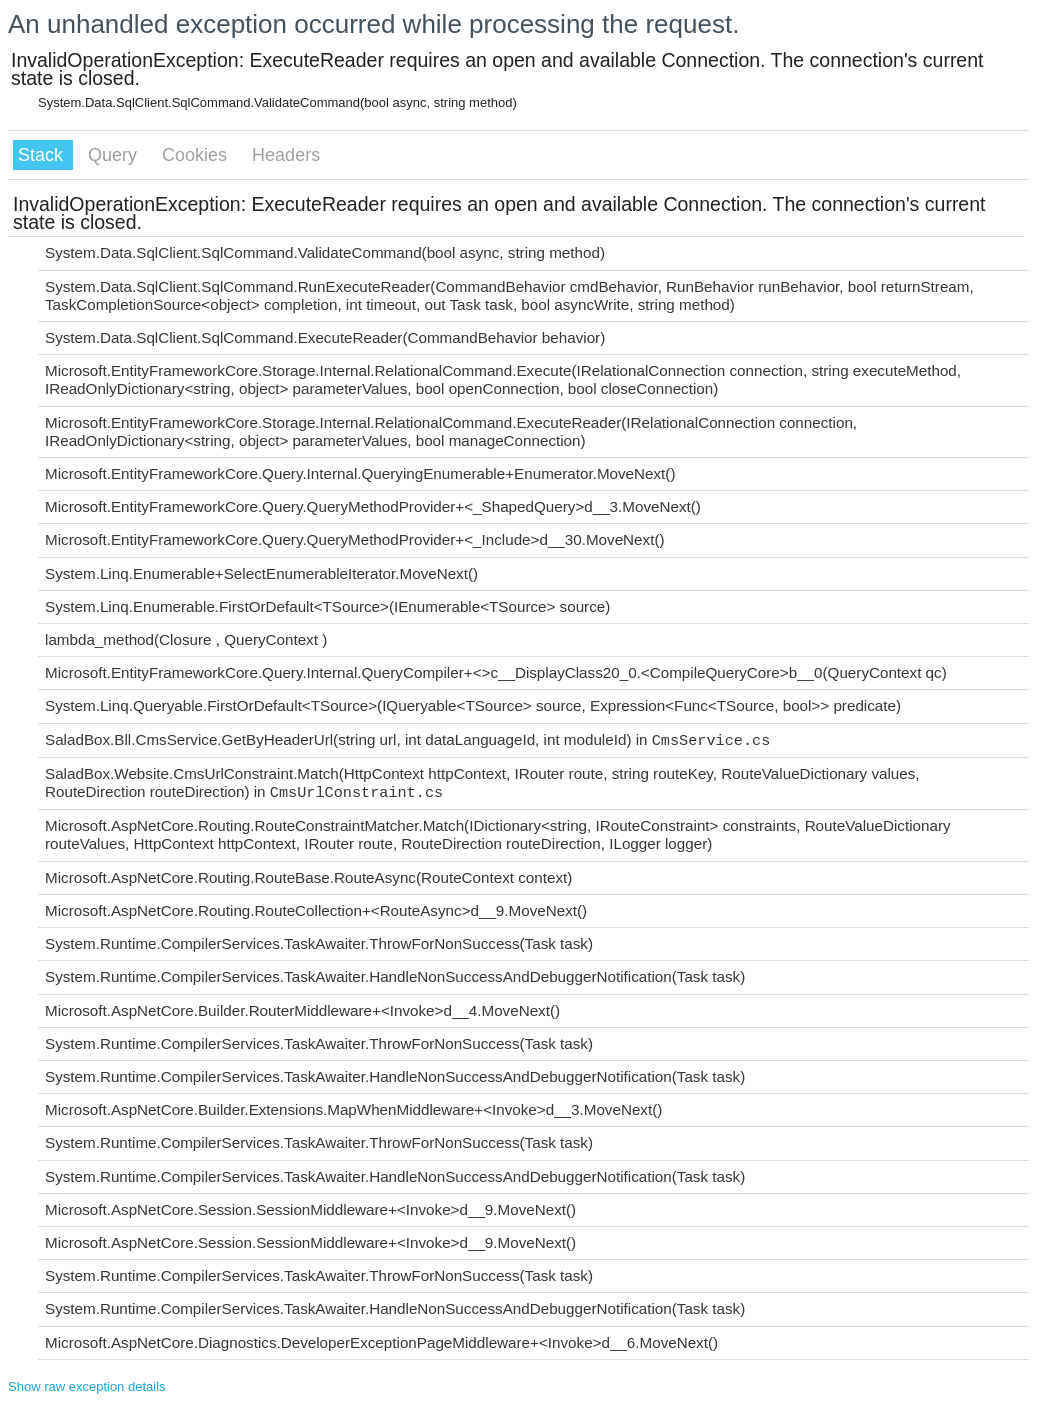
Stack (43, 155)
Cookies (197, 155)
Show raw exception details (87, 1386)
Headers (286, 155)
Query (115, 155)
